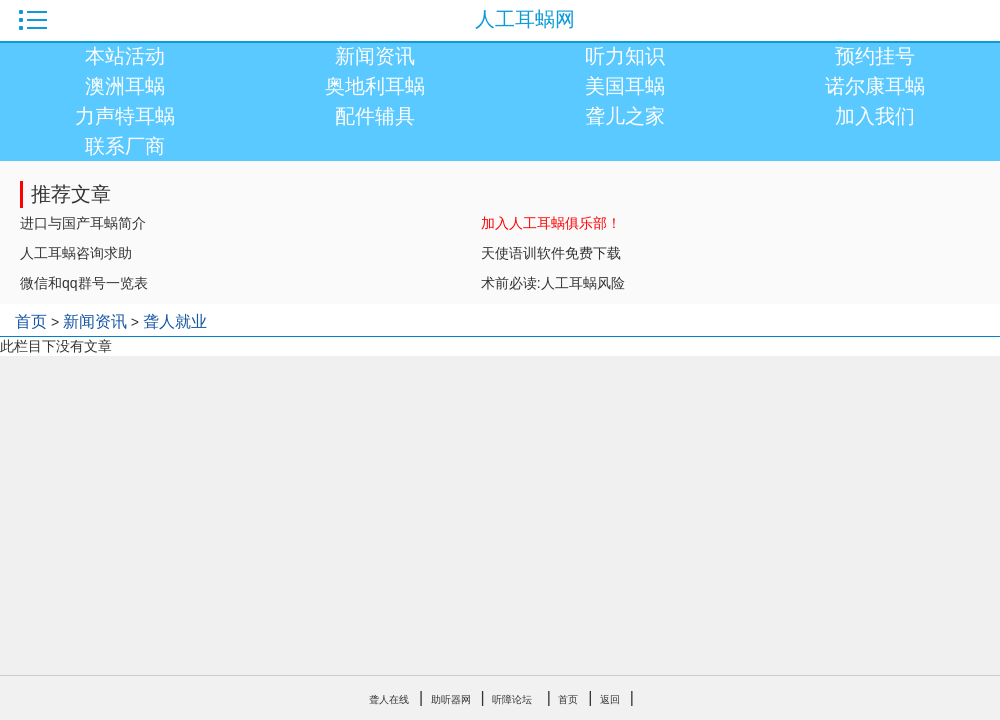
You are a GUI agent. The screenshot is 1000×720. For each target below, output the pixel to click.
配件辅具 (375, 116)
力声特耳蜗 (125, 116)
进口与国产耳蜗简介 (83, 223)
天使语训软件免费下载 (551, 253)
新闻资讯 (375, 56)
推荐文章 (71, 194)
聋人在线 (389, 699)
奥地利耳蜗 (375, 86)
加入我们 (875, 116)
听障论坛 (512, 699)
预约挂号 (875, 56)
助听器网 (451, 699)
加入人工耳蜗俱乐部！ (551, 223)
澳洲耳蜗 (125, 86)
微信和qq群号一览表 (84, 283)
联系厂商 (125, 146)
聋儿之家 (625, 116)
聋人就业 (175, 321)
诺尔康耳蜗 (875, 86)
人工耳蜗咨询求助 (76, 253)
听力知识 (625, 56)
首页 (31, 321)
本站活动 (125, 56)
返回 (610, 699)
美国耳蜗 (625, 86)
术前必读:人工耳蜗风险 (553, 283)
